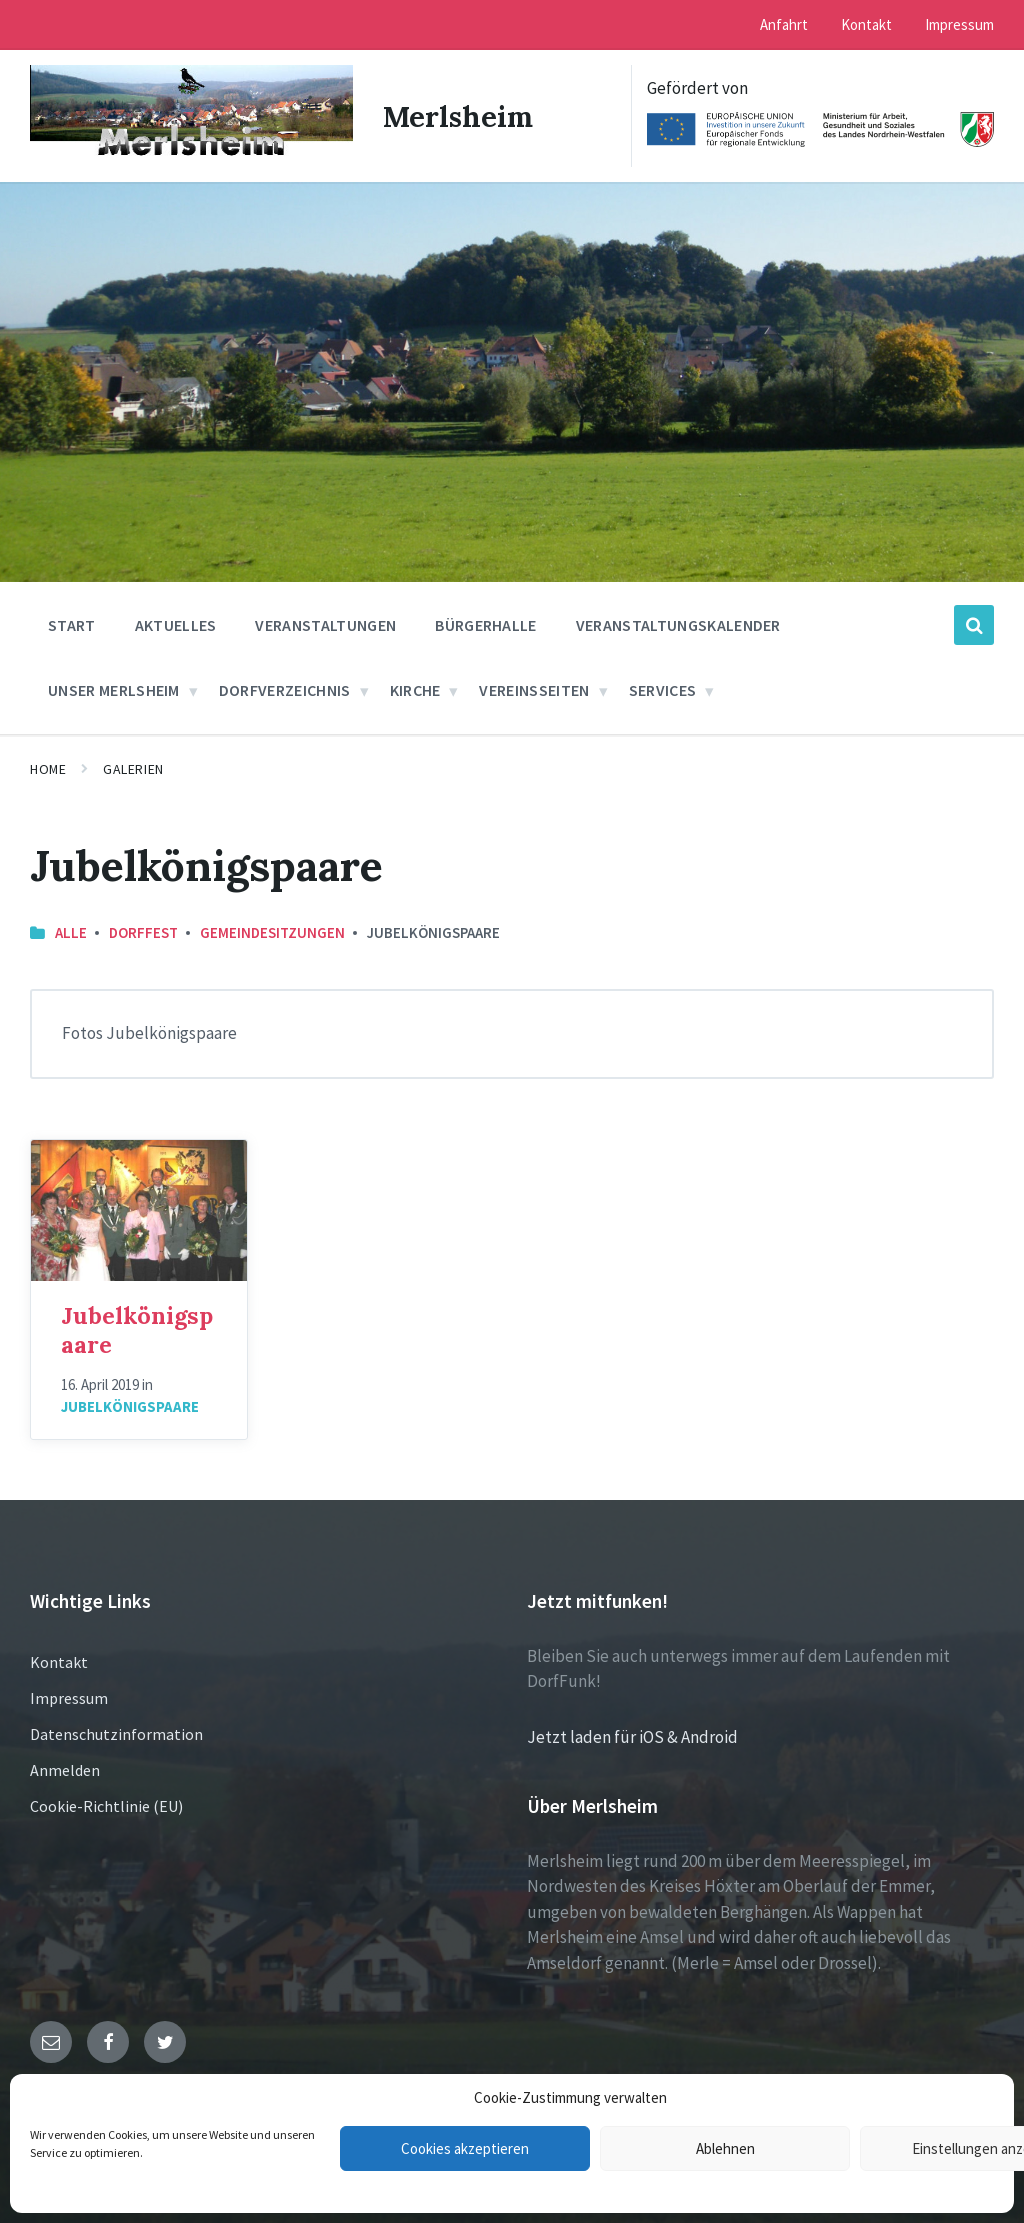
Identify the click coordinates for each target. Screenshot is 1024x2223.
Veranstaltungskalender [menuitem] (678, 625)
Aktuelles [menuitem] (176, 625)
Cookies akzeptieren (465, 2148)
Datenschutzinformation (116, 1733)
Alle (71, 931)
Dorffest (143, 931)
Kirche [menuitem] (415, 690)
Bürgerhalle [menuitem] (486, 625)
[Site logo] (190, 156)
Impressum (69, 1697)
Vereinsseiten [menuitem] (534, 690)
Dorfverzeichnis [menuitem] (285, 690)
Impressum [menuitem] (959, 24)
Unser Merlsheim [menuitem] (114, 690)
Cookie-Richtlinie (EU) (106, 1805)
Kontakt (59, 1661)
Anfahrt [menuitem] (784, 24)
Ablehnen (725, 2148)
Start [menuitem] (72, 625)
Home (48, 769)
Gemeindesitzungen (272, 931)
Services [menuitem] (663, 690)
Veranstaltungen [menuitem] (325, 625)
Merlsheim (459, 116)
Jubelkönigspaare (137, 1328)
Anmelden (65, 1769)
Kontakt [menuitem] (866, 24)
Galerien (133, 769)
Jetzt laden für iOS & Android (632, 1736)
